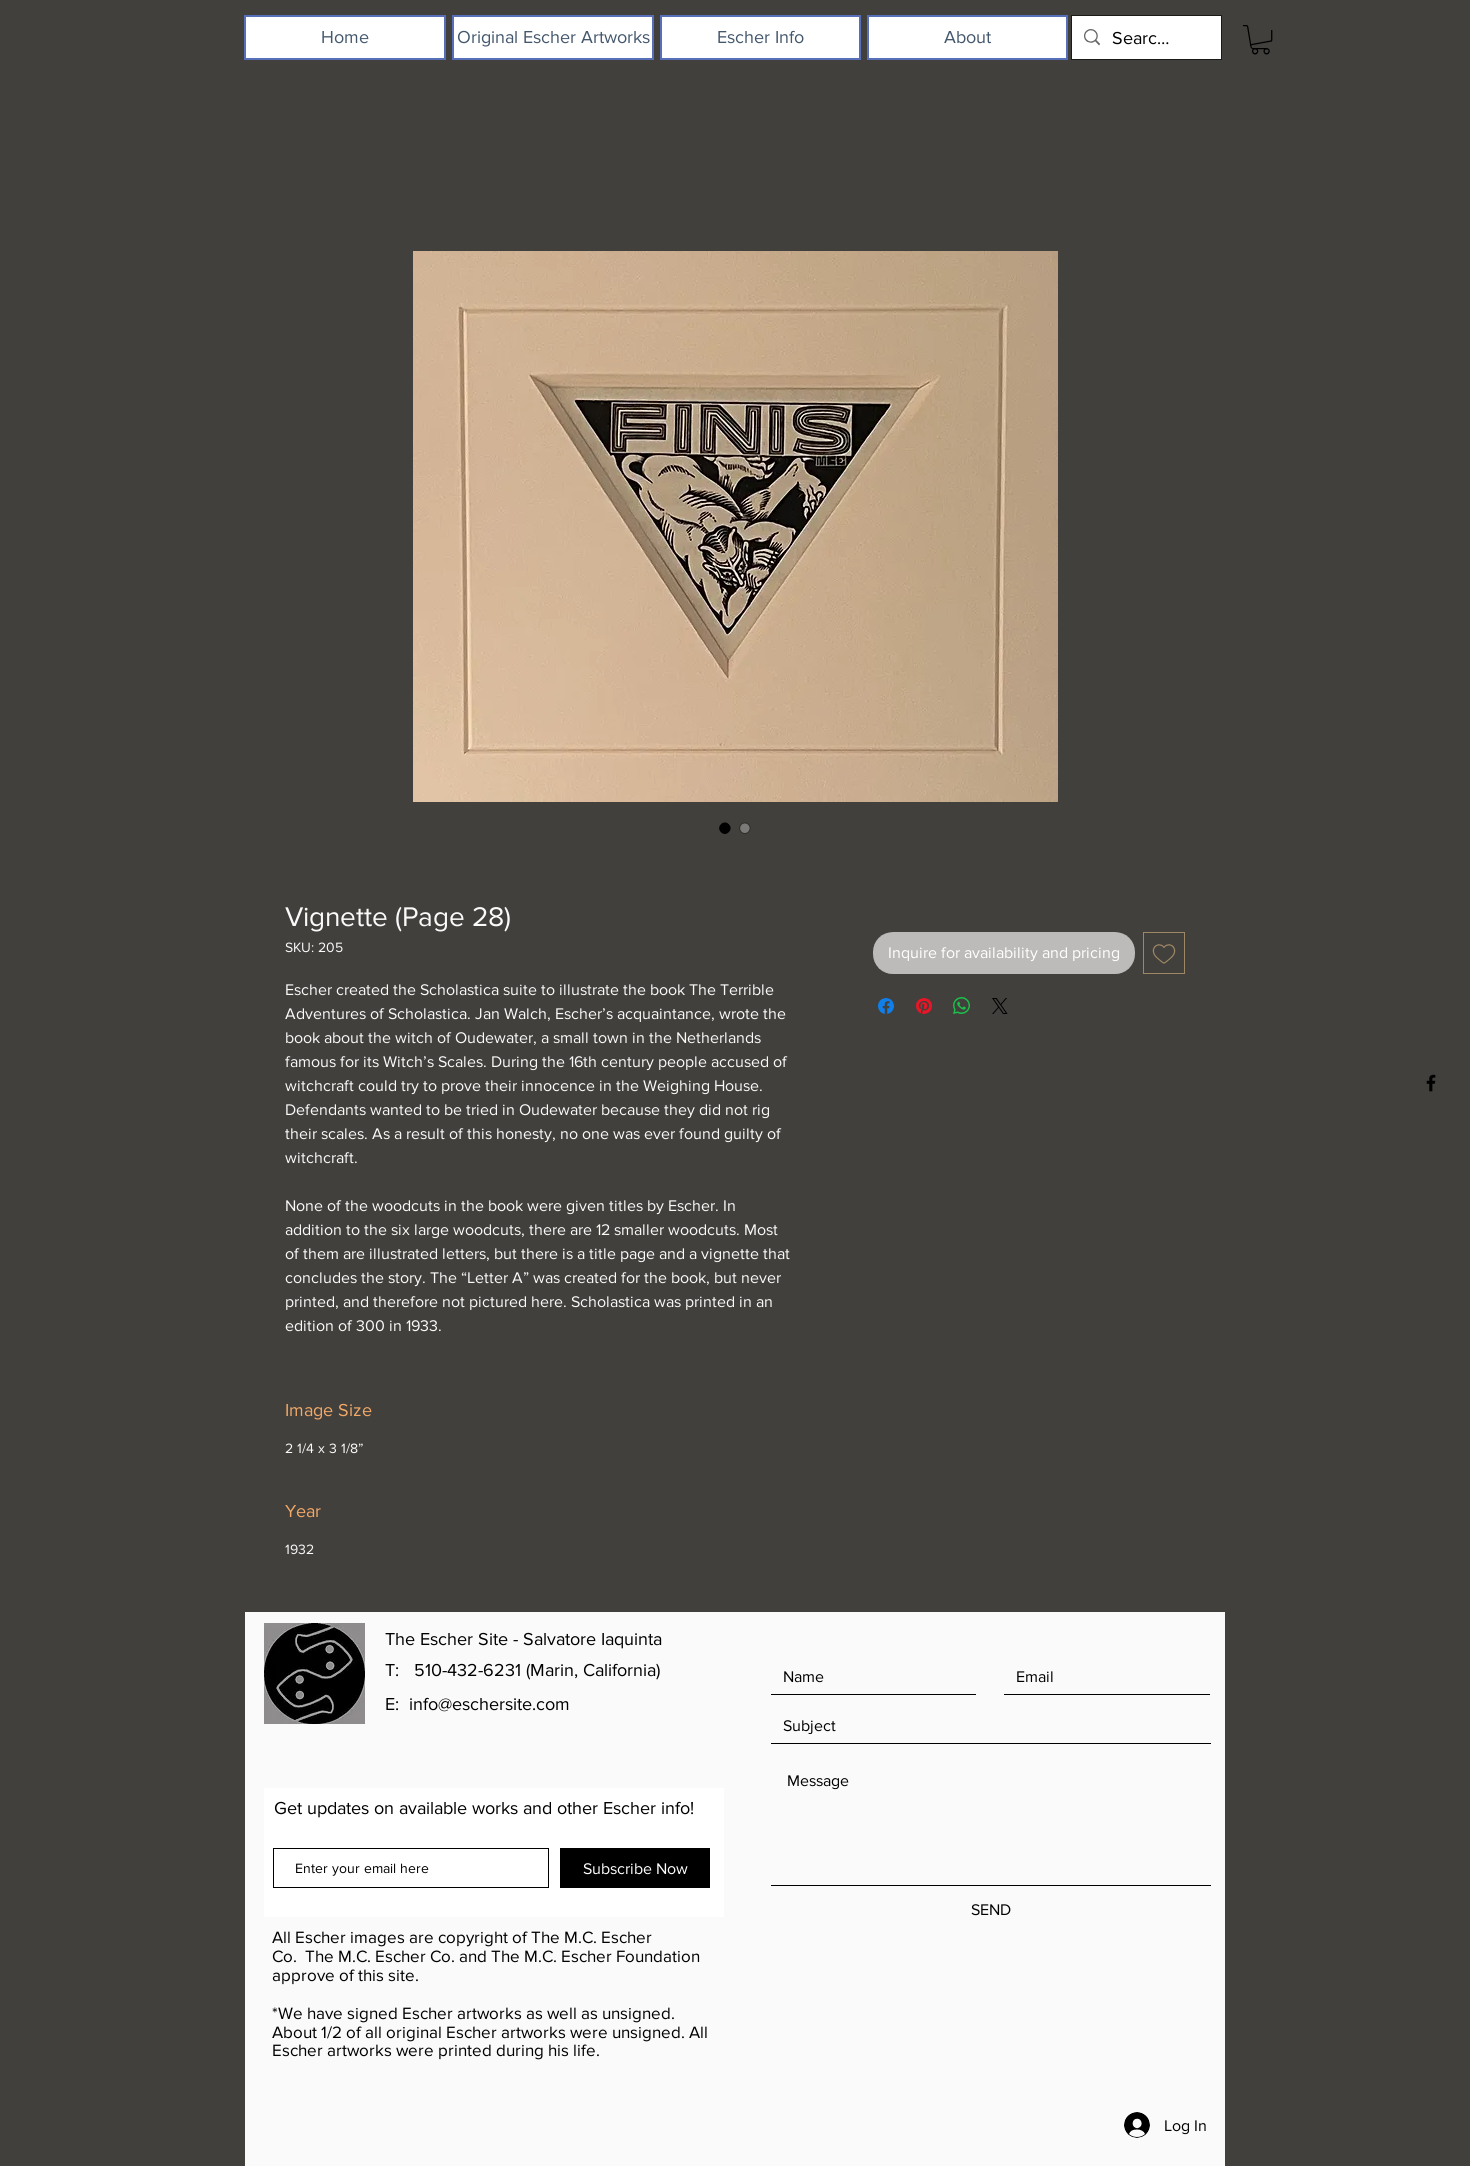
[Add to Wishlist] (1164, 953)
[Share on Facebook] (886, 1006)
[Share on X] (1000, 1006)
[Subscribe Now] (635, 1868)
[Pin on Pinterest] (924, 1006)
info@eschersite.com (489, 1704)
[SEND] (991, 1909)
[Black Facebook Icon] (1431, 1083)
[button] (1260, 39)
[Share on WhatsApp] (962, 1006)
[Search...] (1145, 37)
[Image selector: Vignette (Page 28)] (725, 828)
